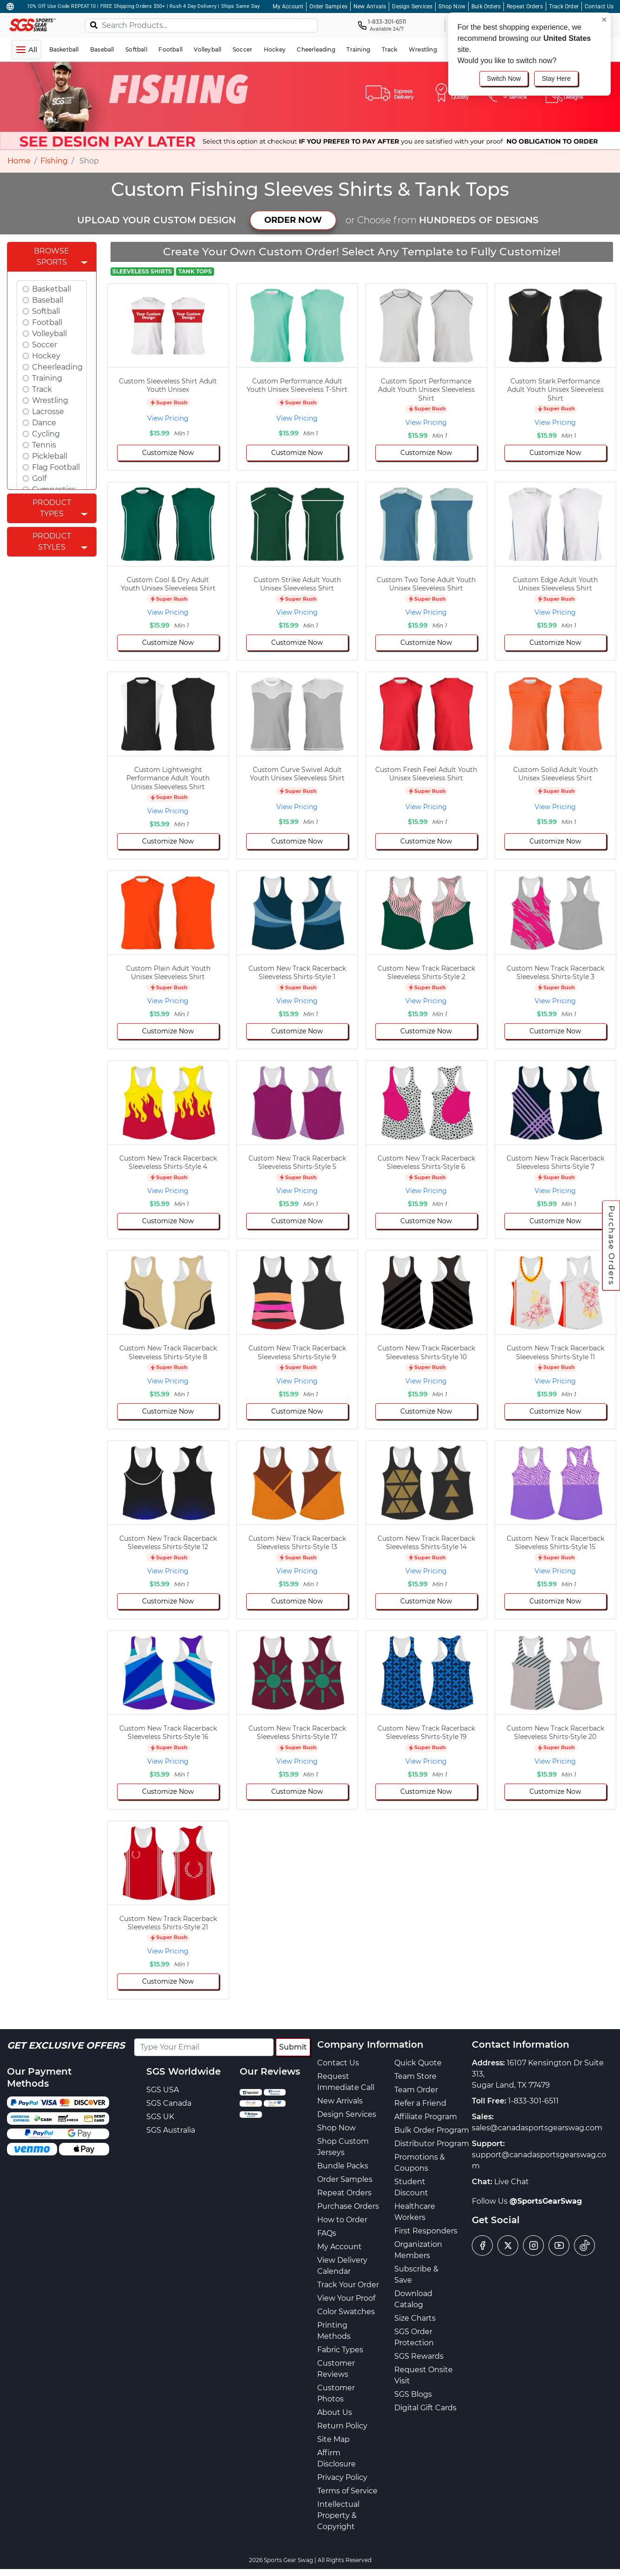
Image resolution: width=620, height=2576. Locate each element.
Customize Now (168, 452)
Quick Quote (418, 2062)
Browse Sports (51, 256)
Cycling (46, 433)
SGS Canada (168, 2103)
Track (42, 389)
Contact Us (599, 6)
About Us (334, 2412)
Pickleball (49, 456)
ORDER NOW (293, 220)
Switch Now (504, 78)
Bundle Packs (342, 2165)
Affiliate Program (425, 2116)
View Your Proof (346, 2298)
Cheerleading (57, 367)
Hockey (46, 355)
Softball (46, 311)
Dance (44, 422)
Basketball (51, 289)
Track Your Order (348, 2284)
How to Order (342, 2219)
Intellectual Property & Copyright (338, 2515)
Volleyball (49, 333)
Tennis (44, 445)
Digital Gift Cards (425, 2407)
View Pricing (168, 418)
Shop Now (451, 6)
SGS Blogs (413, 2394)
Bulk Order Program (431, 2130)
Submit (293, 2047)
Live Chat (511, 2181)
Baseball (47, 300)
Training (47, 378)
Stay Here (556, 78)
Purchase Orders (611, 1245)
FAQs (326, 2233)
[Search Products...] (201, 25)
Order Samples (328, 6)
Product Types (52, 508)
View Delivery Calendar (342, 2266)
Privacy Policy (342, 2477)
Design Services (412, 6)
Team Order (416, 2089)
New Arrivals (369, 6)
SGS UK (160, 2116)
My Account (288, 6)
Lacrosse (48, 411)
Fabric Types (340, 2349)
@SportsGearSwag (545, 2201)
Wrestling (50, 400)
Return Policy (342, 2425)
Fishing (54, 160)
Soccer (44, 344)
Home (19, 160)
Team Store (415, 2076)
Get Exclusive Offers (66, 2045)
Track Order (564, 6)
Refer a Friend (420, 2103)
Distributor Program (431, 2143)
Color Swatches (346, 2311)
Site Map (333, 2439)
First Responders (425, 2230)
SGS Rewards (419, 2356)
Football (47, 322)
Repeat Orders (525, 6)
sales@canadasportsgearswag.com (537, 2127)
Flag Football (56, 467)
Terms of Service (347, 2490)
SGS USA (162, 2089)
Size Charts (415, 2318)
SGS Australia (170, 2130)
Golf (39, 478)
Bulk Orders (486, 6)
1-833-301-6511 (533, 2100)
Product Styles (52, 542)
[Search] (93, 24)
